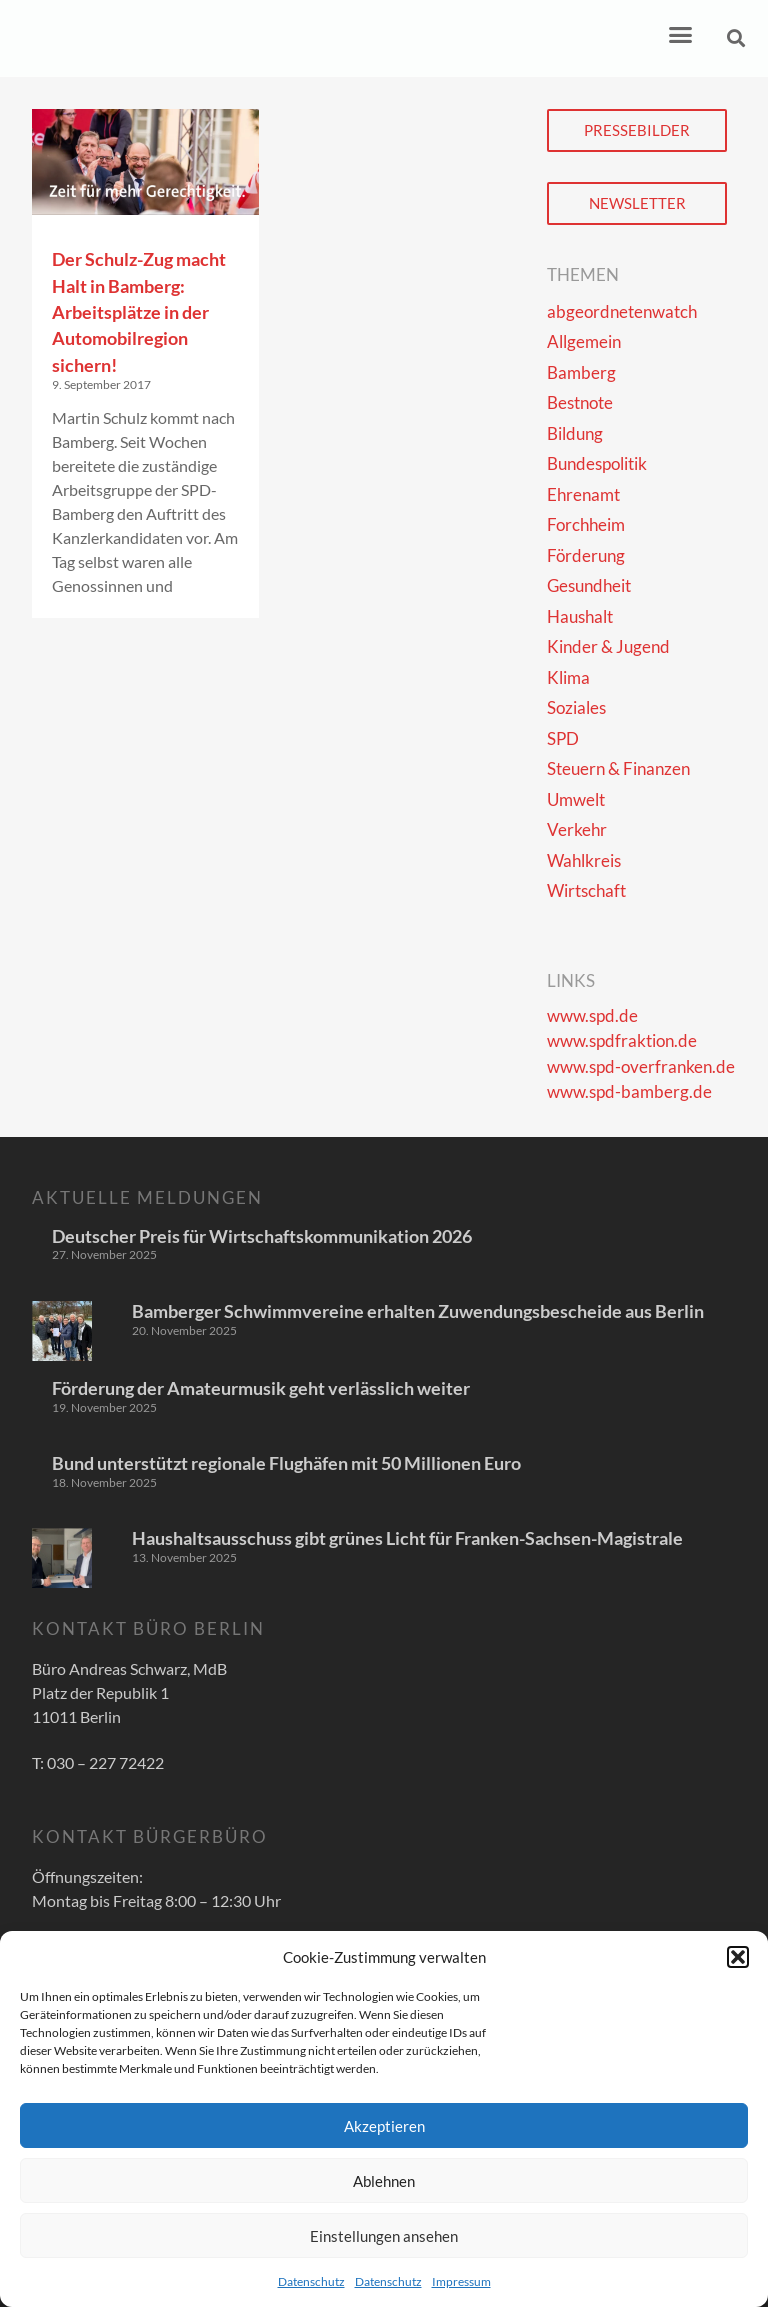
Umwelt (576, 799)
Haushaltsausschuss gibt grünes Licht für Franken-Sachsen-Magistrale (407, 1538)
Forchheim (586, 524)
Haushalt (580, 616)
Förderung (586, 555)
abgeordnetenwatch (622, 311)
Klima (568, 677)
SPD (563, 738)
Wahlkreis (584, 860)
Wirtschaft (586, 890)
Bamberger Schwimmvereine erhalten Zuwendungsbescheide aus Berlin (418, 1311)
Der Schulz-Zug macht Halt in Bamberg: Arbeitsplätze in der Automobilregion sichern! (139, 312)
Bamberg (581, 372)
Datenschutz (311, 2281)
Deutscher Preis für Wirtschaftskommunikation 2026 (262, 1236)
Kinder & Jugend (608, 646)
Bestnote (580, 402)
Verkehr (577, 829)
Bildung (575, 433)
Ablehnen (384, 2181)
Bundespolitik (597, 463)
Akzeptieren (384, 2126)
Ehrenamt (583, 494)
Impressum (461, 2281)
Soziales (576, 707)
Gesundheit (589, 585)
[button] (738, 1957)
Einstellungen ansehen (384, 2236)
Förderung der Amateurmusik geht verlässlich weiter (261, 1388)
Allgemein (584, 341)
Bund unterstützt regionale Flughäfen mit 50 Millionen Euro (286, 1463)
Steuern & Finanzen (618, 768)
